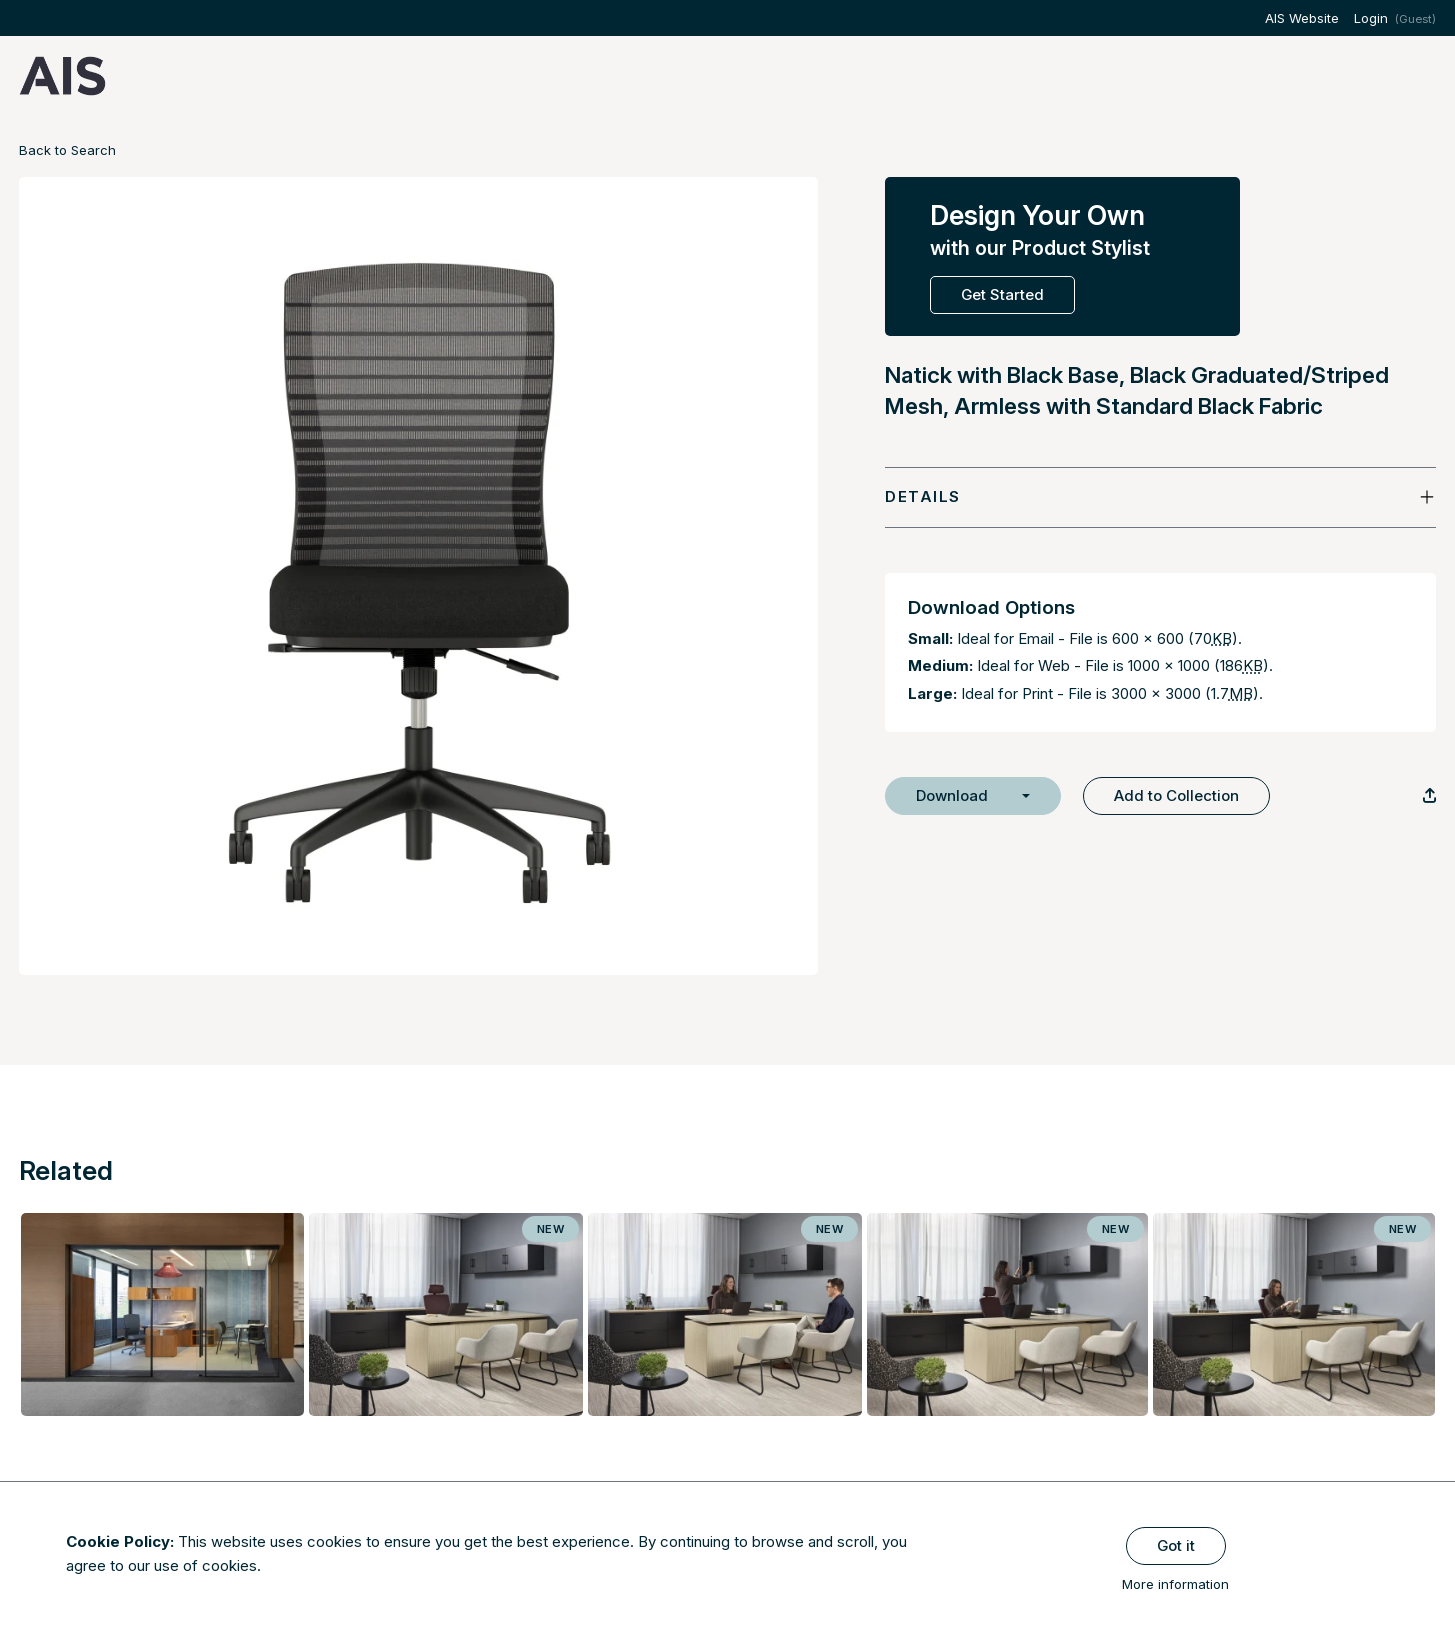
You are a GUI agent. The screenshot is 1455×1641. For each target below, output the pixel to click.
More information (1175, 1584)
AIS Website (1302, 18)
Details (923, 496)
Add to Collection (1176, 795)
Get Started (1002, 294)
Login (1371, 18)
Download (952, 795)
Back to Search (67, 150)
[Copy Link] (1429, 795)
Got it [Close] (1176, 1545)
